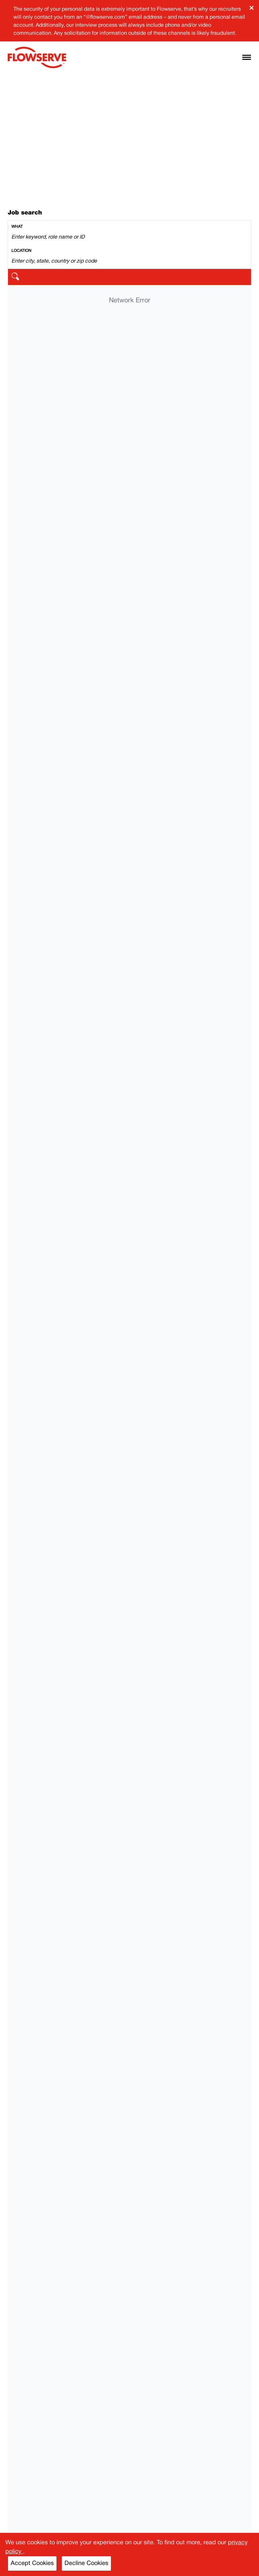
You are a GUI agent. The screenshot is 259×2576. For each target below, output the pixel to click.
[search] (129, 277)
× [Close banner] (251, 8)
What (17, 227)
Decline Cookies (86, 2563)
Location (21, 251)
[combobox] (129, 232)
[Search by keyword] (129, 237)
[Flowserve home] (37, 57)
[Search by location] (129, 261)
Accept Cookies (32, 2563)
